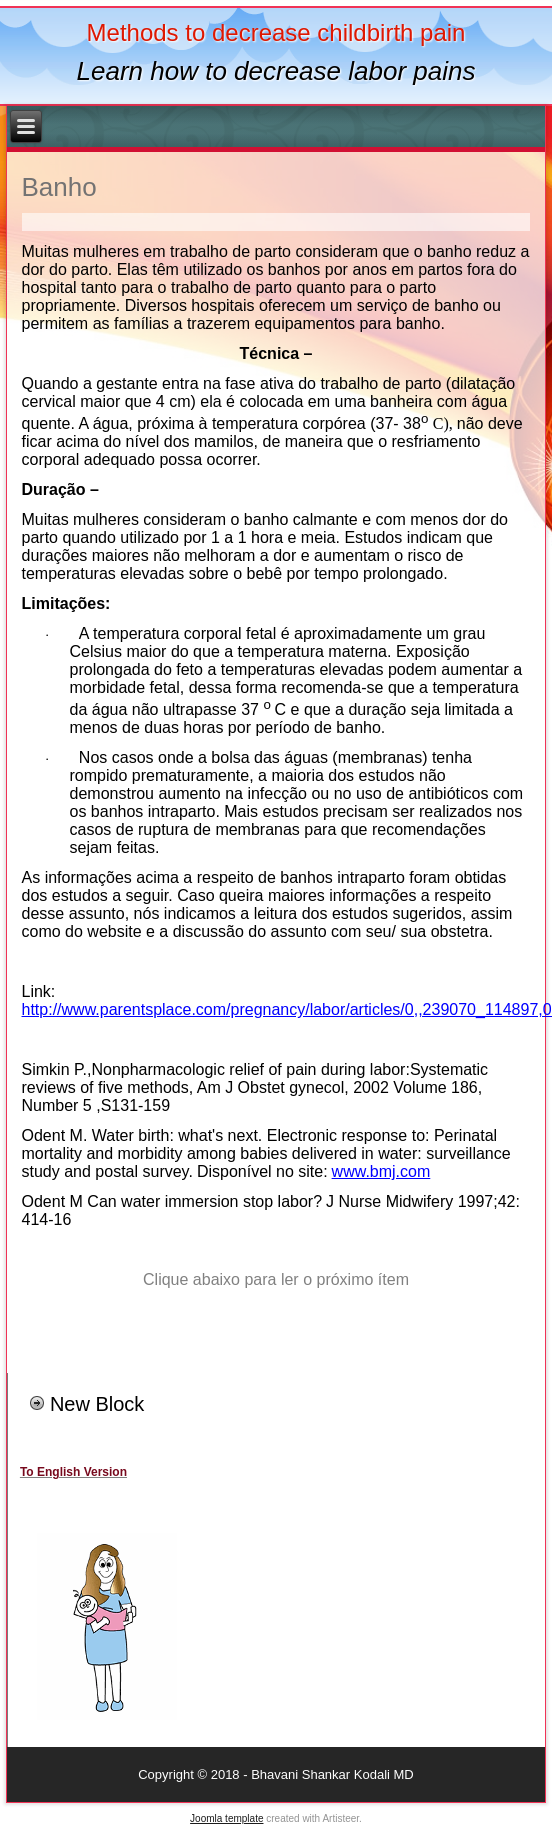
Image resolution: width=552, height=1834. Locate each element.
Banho (59, 187)
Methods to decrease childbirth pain (276, 32)
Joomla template (226, 1818)
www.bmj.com (381, 1171)
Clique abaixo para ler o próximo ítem (276, 1279)
